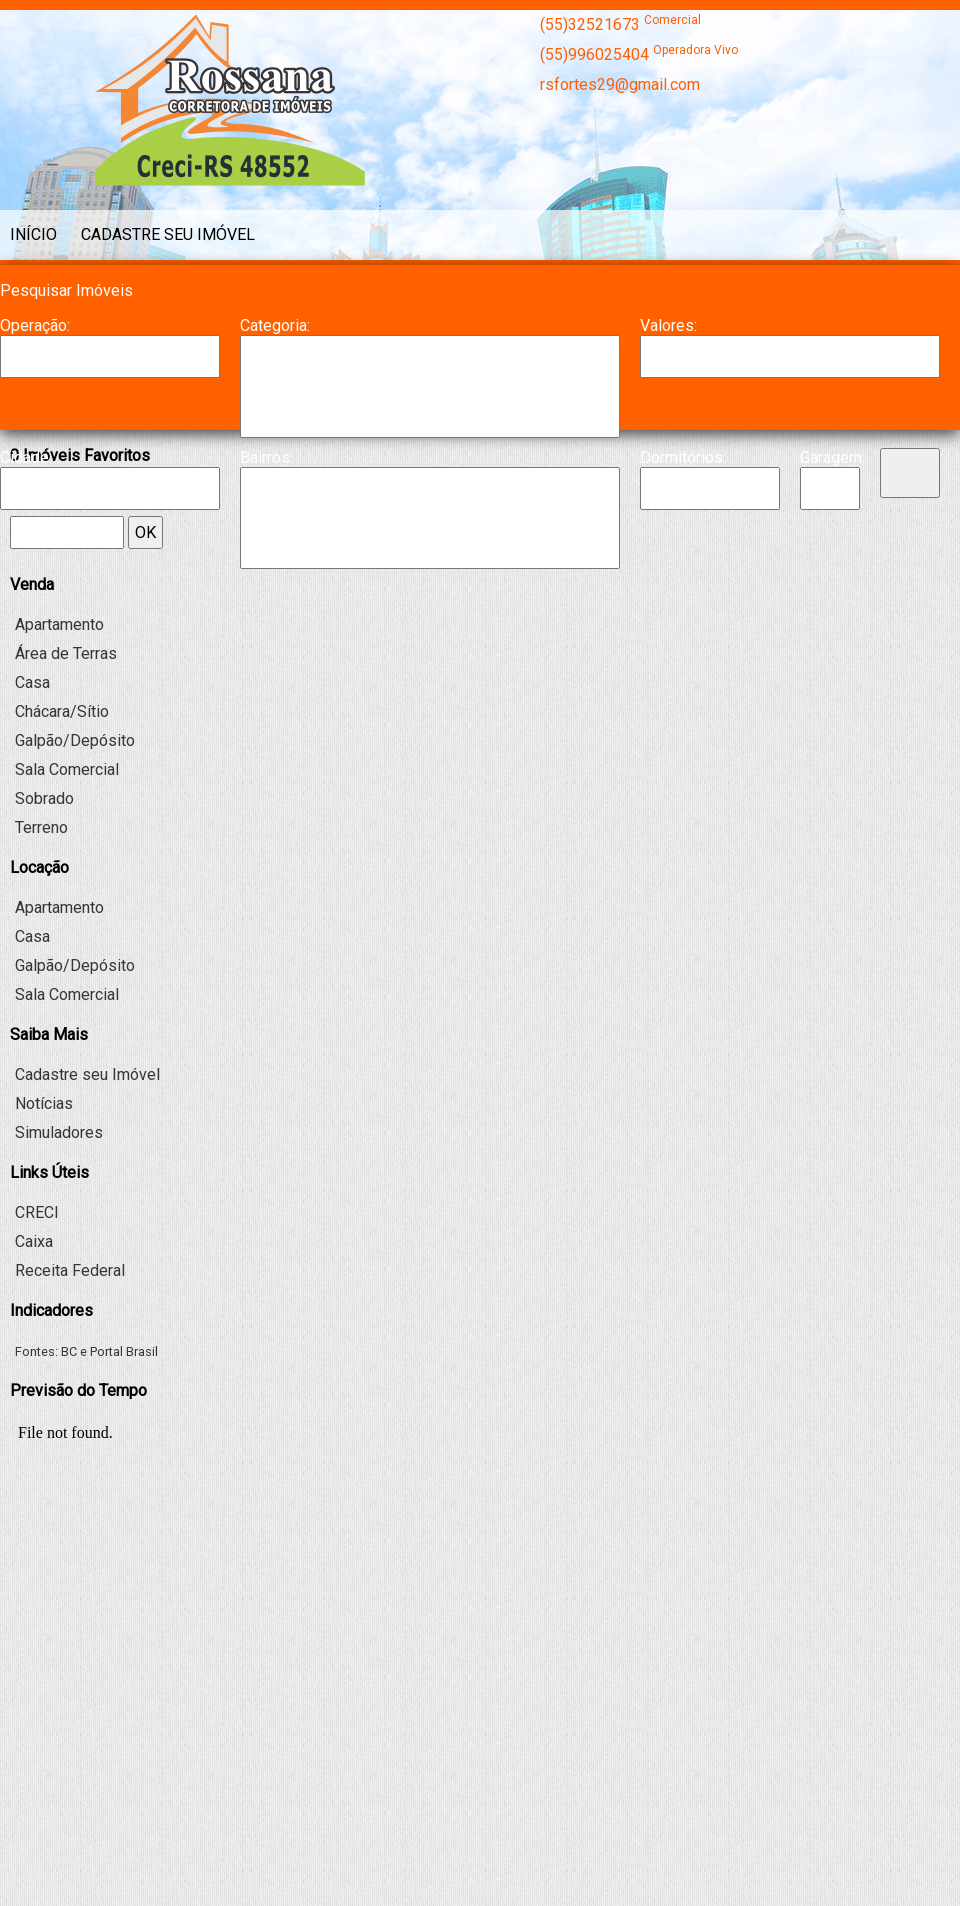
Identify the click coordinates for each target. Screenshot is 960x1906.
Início (33, 234)
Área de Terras (66, 653)
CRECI (37, 1212)
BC (69, 1351)
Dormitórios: (683, 457)
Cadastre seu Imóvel (168, 234)
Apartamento (430, 356)
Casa (430, 376)
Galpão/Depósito (430, 417)
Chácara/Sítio (430, 396)
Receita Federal (70, 1270)
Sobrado (44, 798)
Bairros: (266, 457)
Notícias (44, 1103)
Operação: (35, 325)
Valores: (668, 325)
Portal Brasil (124, 1351)
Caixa (34, 1241)
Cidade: (26, 457)
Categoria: (275, 325)
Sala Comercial (67, 769)
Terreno (41, 827)
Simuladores (59, 1132)
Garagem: (830, 457)
